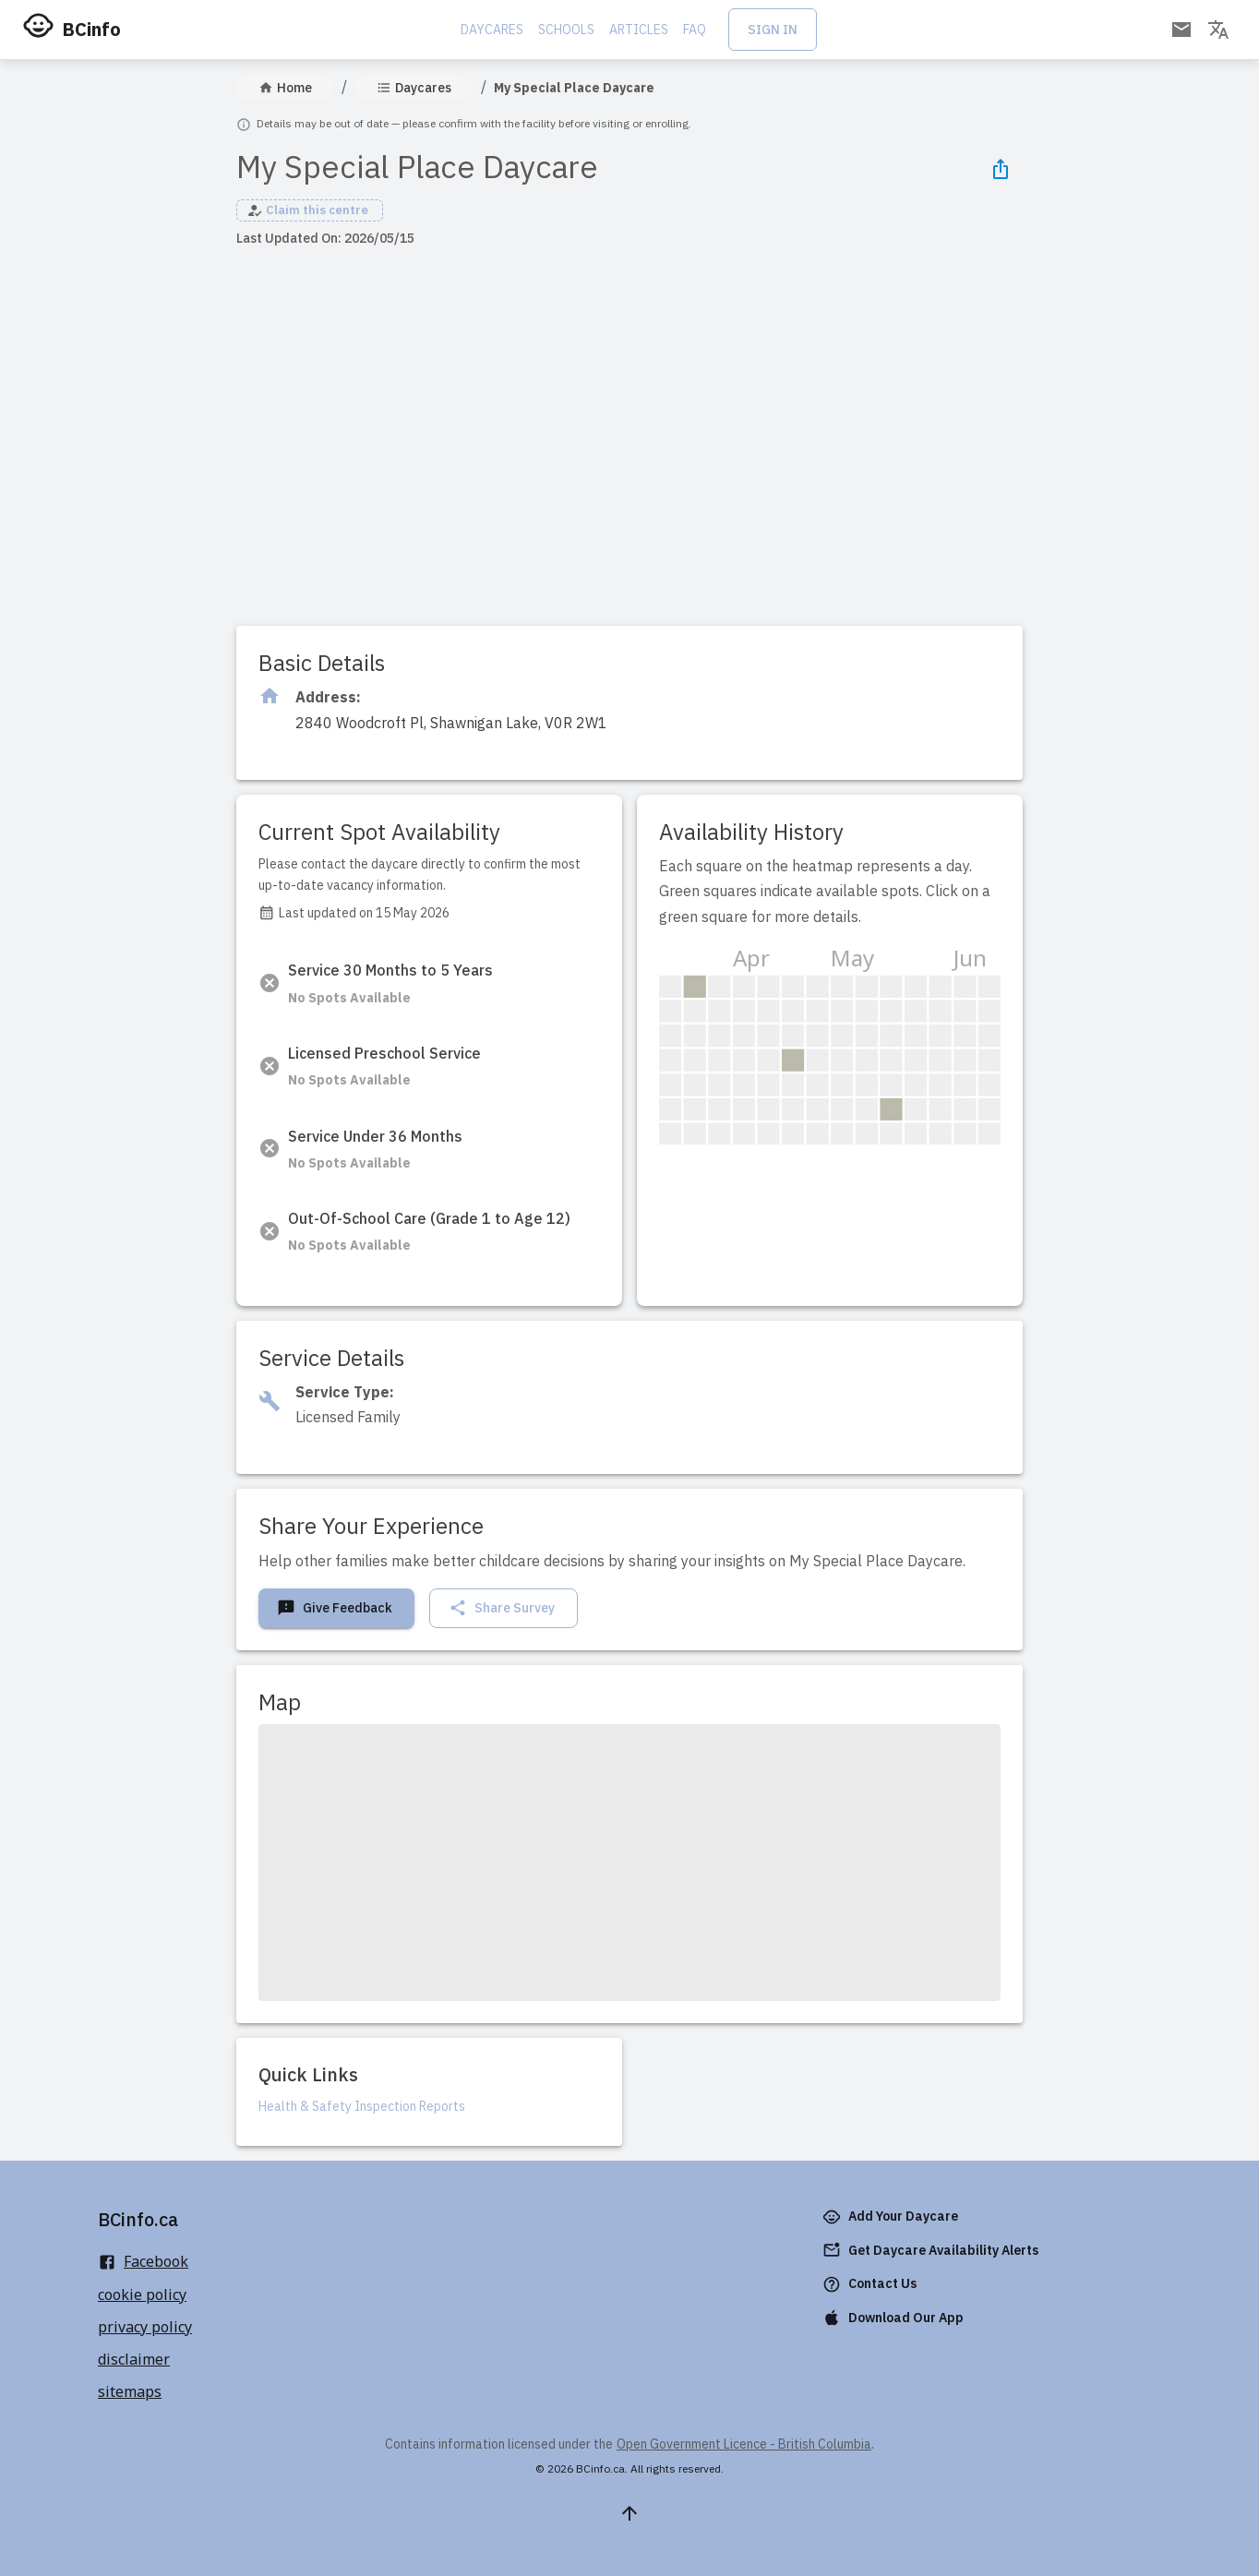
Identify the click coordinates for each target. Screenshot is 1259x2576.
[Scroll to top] (629, 2513)
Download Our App (895, 2318)
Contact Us (871, 2283)
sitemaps (130, 2391)
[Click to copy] (451, 723)
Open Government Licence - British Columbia (744, 2444)
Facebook (143, 2261)
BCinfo (91, 29)
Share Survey (502, 1608)
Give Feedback (334, 1608)
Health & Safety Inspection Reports (361, 2106)
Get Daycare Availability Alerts (932, 2250)
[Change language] (1218, 29)
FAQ (694, 29)
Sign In (772, 29)
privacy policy (145, 2327)
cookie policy (142, 2294)
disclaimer (134, 2359)
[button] (309, 210)
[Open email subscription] (1181, 29)
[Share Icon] (1000, 169)
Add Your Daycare (892, 2216)
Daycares (492, 29)
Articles (638, 29)
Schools (566, 29)
